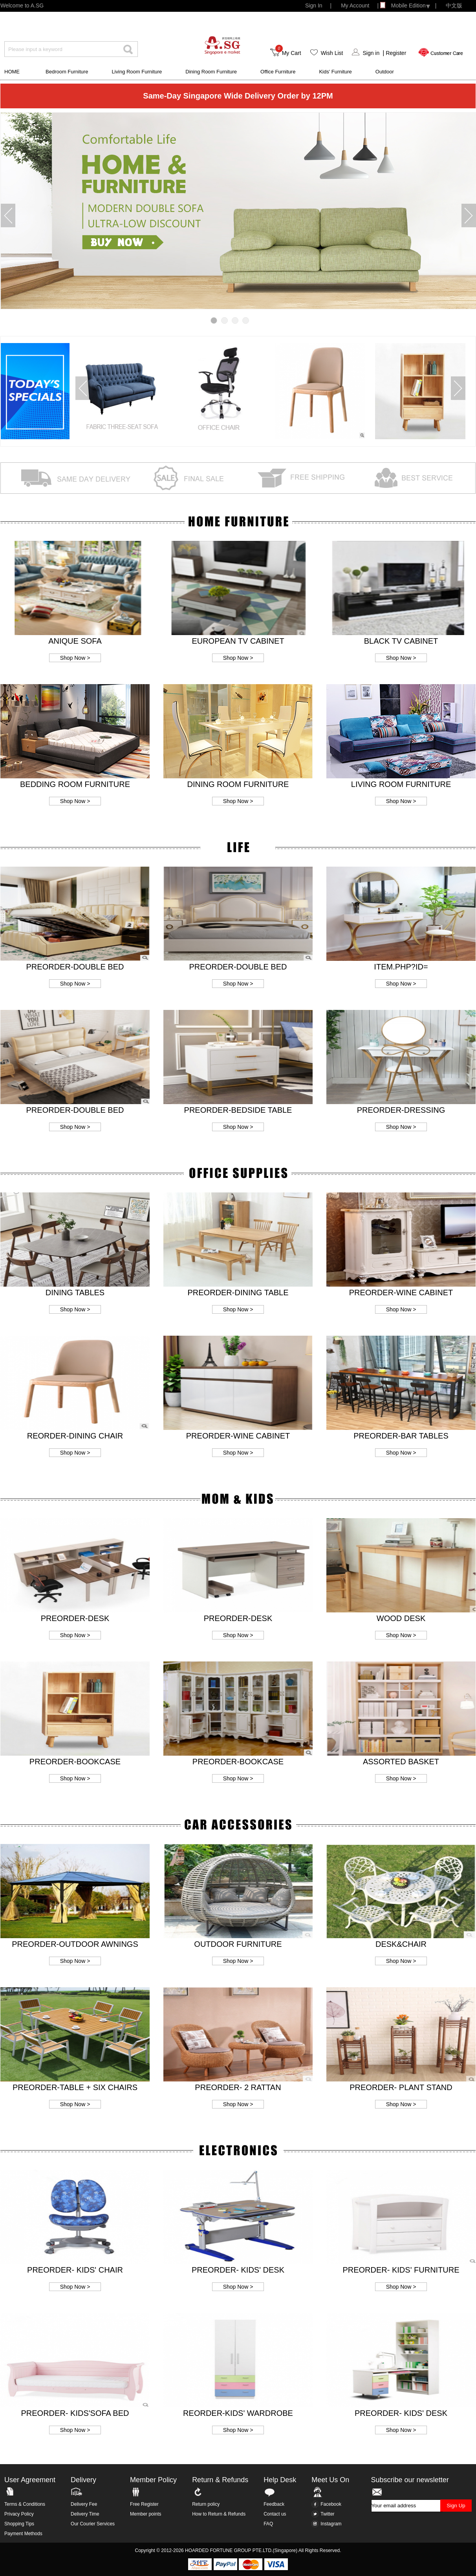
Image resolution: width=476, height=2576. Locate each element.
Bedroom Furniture (67, 72)
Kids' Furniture (335, 72)
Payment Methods (23, 2533)
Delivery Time (85, 2514)
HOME (12, 72)
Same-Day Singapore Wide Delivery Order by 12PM (238, 95)
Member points (145, 2514)
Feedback (274, 2504)
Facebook (326, 2504)
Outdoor (384, 72)
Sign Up (456, 2505)
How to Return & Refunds (218, 2514)
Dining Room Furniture (211, 72)
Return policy (206, 2504)
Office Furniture (277, 72)
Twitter (322, 2514)
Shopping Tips (19, 2524)
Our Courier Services (93, 2524)
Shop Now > (75, 658)
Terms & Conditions (24, 2504)
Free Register (144, 2504)
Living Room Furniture (137, 72)
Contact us (275, 2514)
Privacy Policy (19, 2514)
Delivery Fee (84, 2504)
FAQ (268, 2524)
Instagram (326, 2523)
